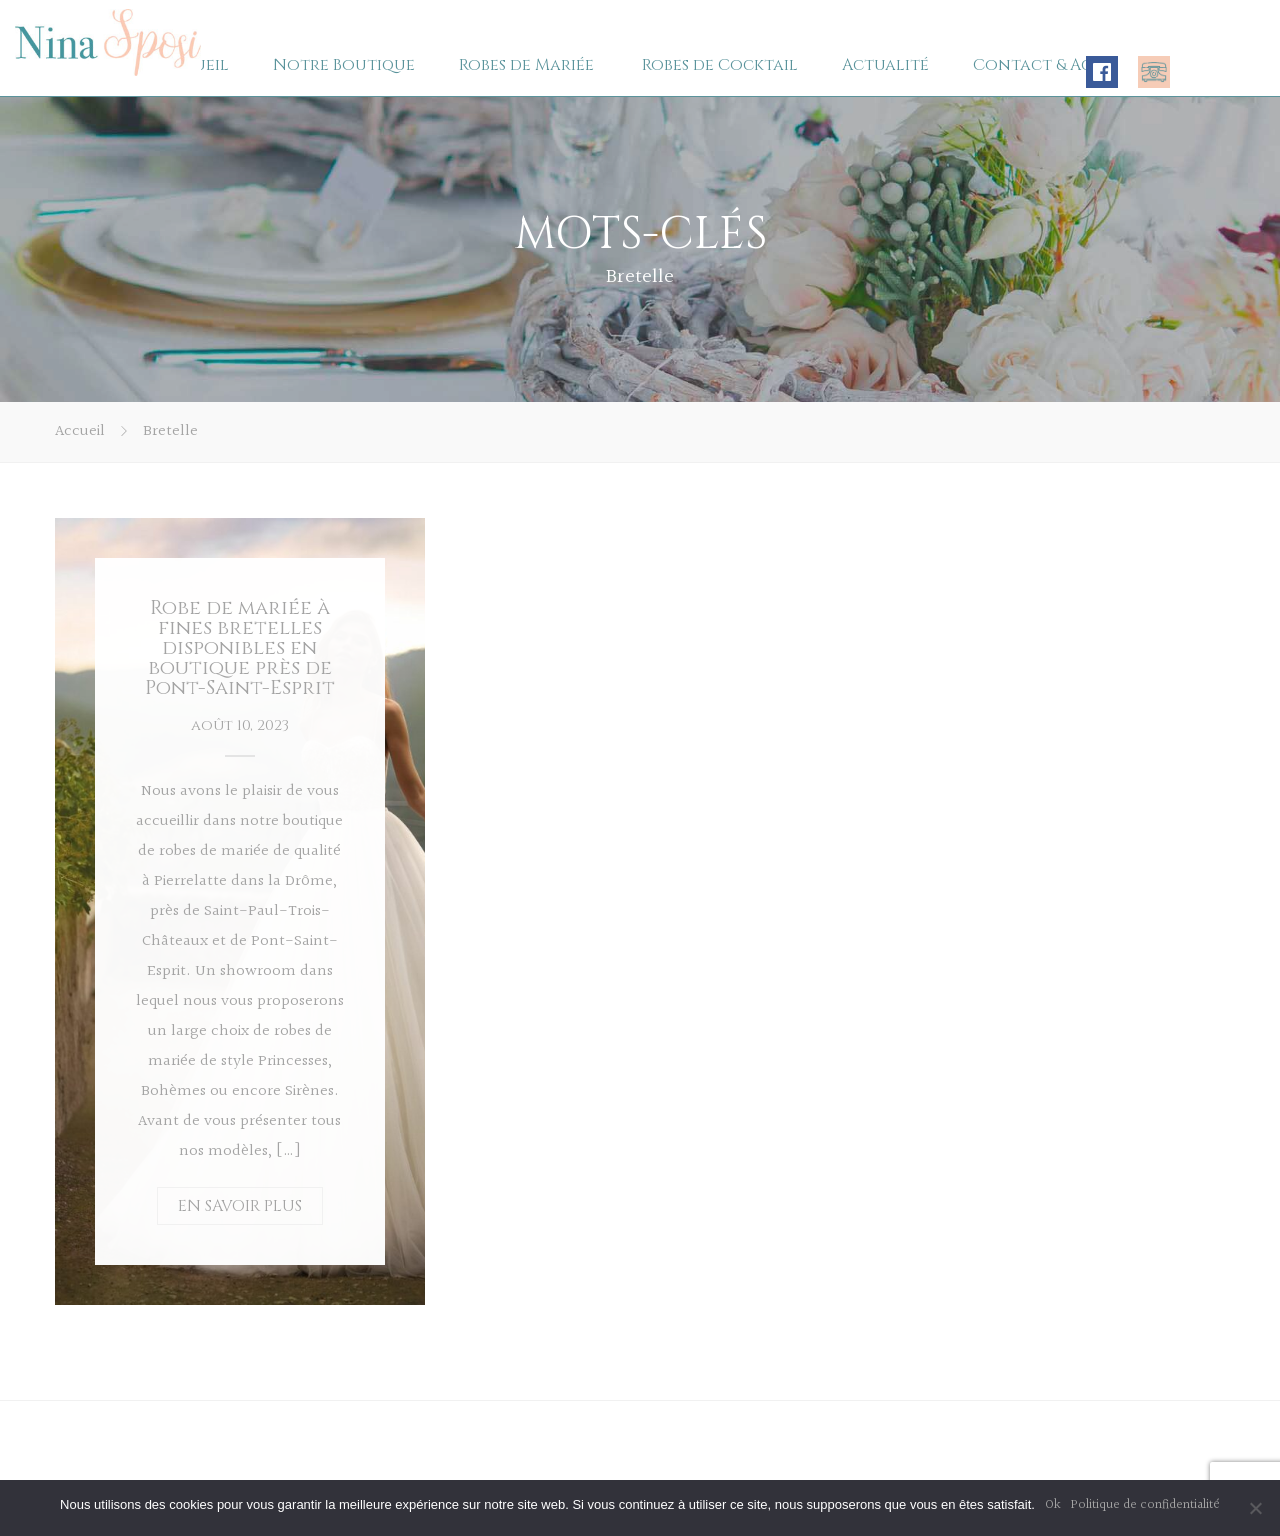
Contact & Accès (1046, 65)
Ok (1053, 1505)
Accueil (80, 431)
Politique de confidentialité (1145, 1505)
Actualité (885, 65)
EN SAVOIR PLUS (240, 1206)
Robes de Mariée (526, 65)
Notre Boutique (344, 65)
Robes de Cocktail (720, 65)
